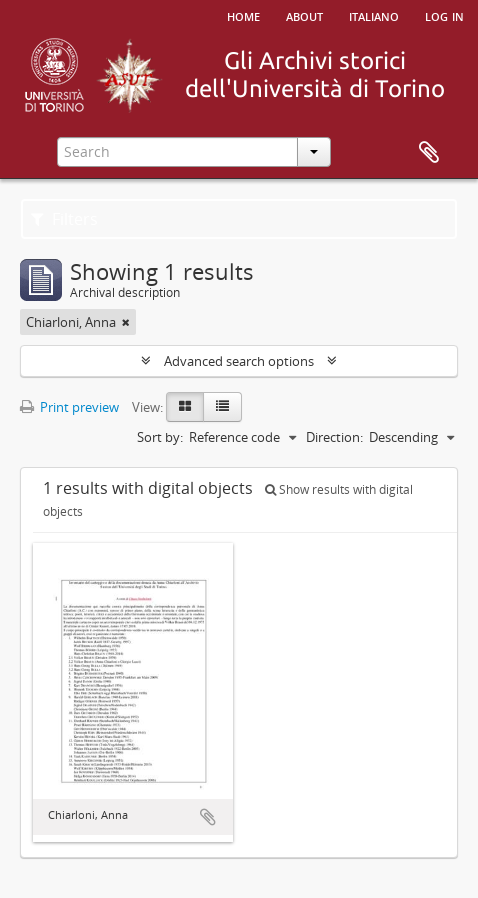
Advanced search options (239, 361)
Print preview (69, 407)
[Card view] (185, 407)
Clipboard (429, 153)
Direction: (334, 437)
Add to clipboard (208, 817)
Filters (64, 219)
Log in (444, 15)
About (304, 15)
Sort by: (160, 437)
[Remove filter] (126, 322)
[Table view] (222, 407)
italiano (374, 15)
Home (243, 15)
